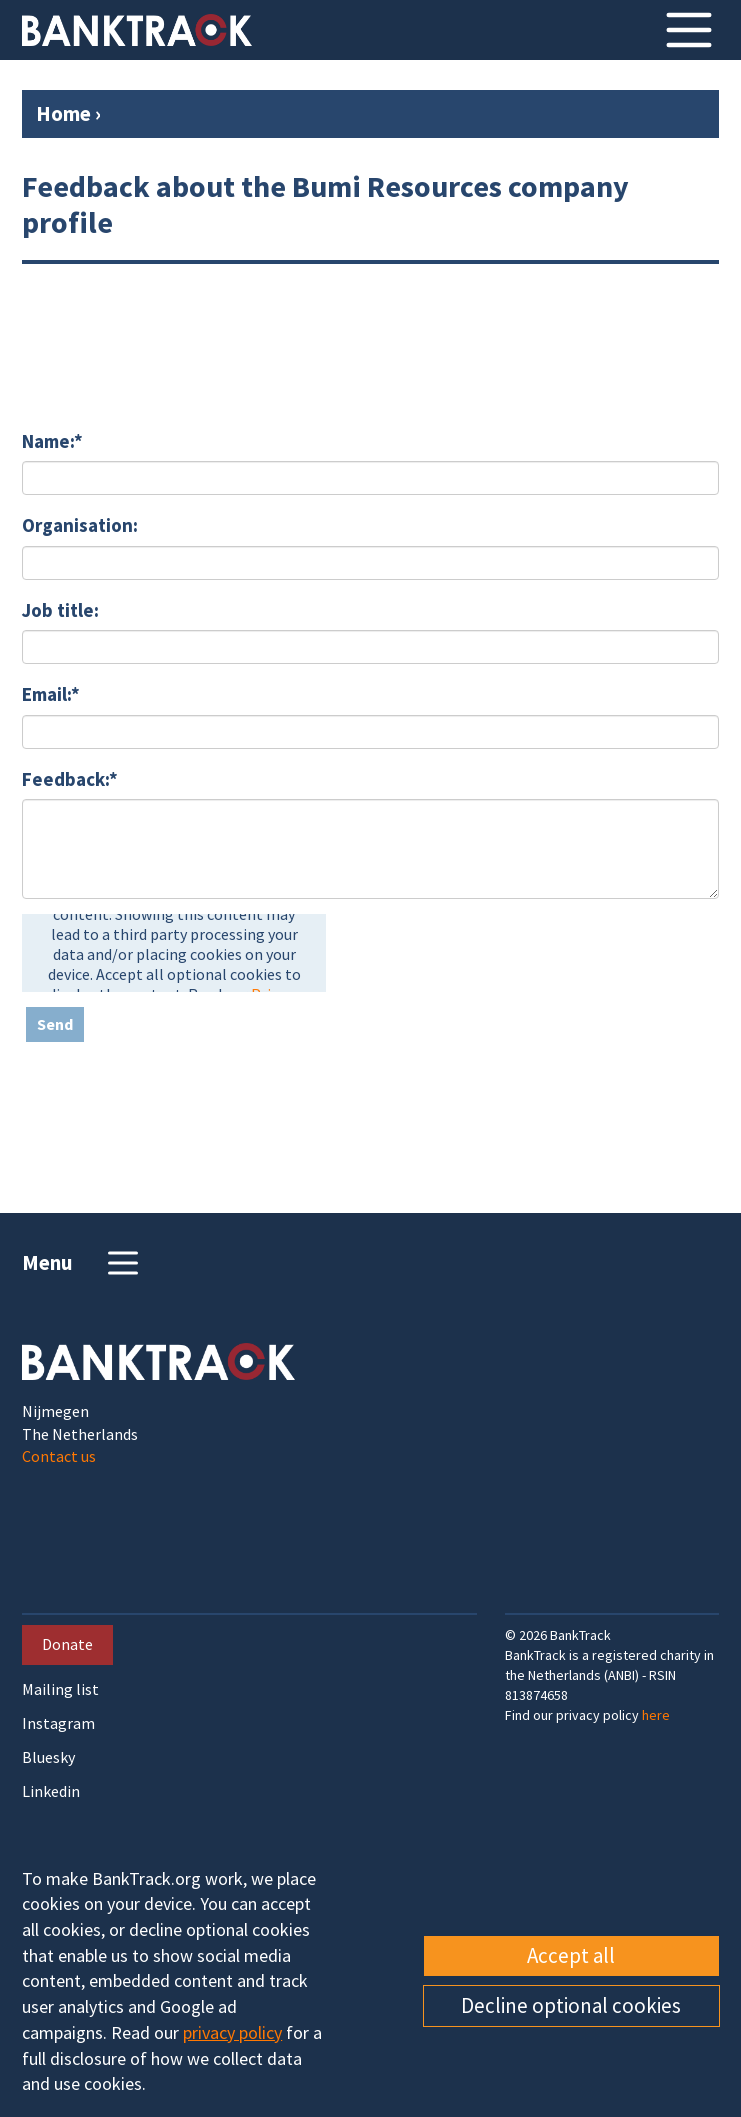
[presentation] (174, 953)
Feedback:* (70, 779)
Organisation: (80, 525)
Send (55, 1024)
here (656, 1715)
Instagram (58, 1723)
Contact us (59, 1456)
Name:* (52, 441)
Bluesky (48, 1757)
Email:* (51, 694)
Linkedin (51, 1791)
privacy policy (232, 2032)
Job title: (60, 610)
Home (63, 113)
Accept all (571, 1955)
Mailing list (60, 1689)
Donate (67, 1644)
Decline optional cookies (571, 2005)
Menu (82, 1263)
